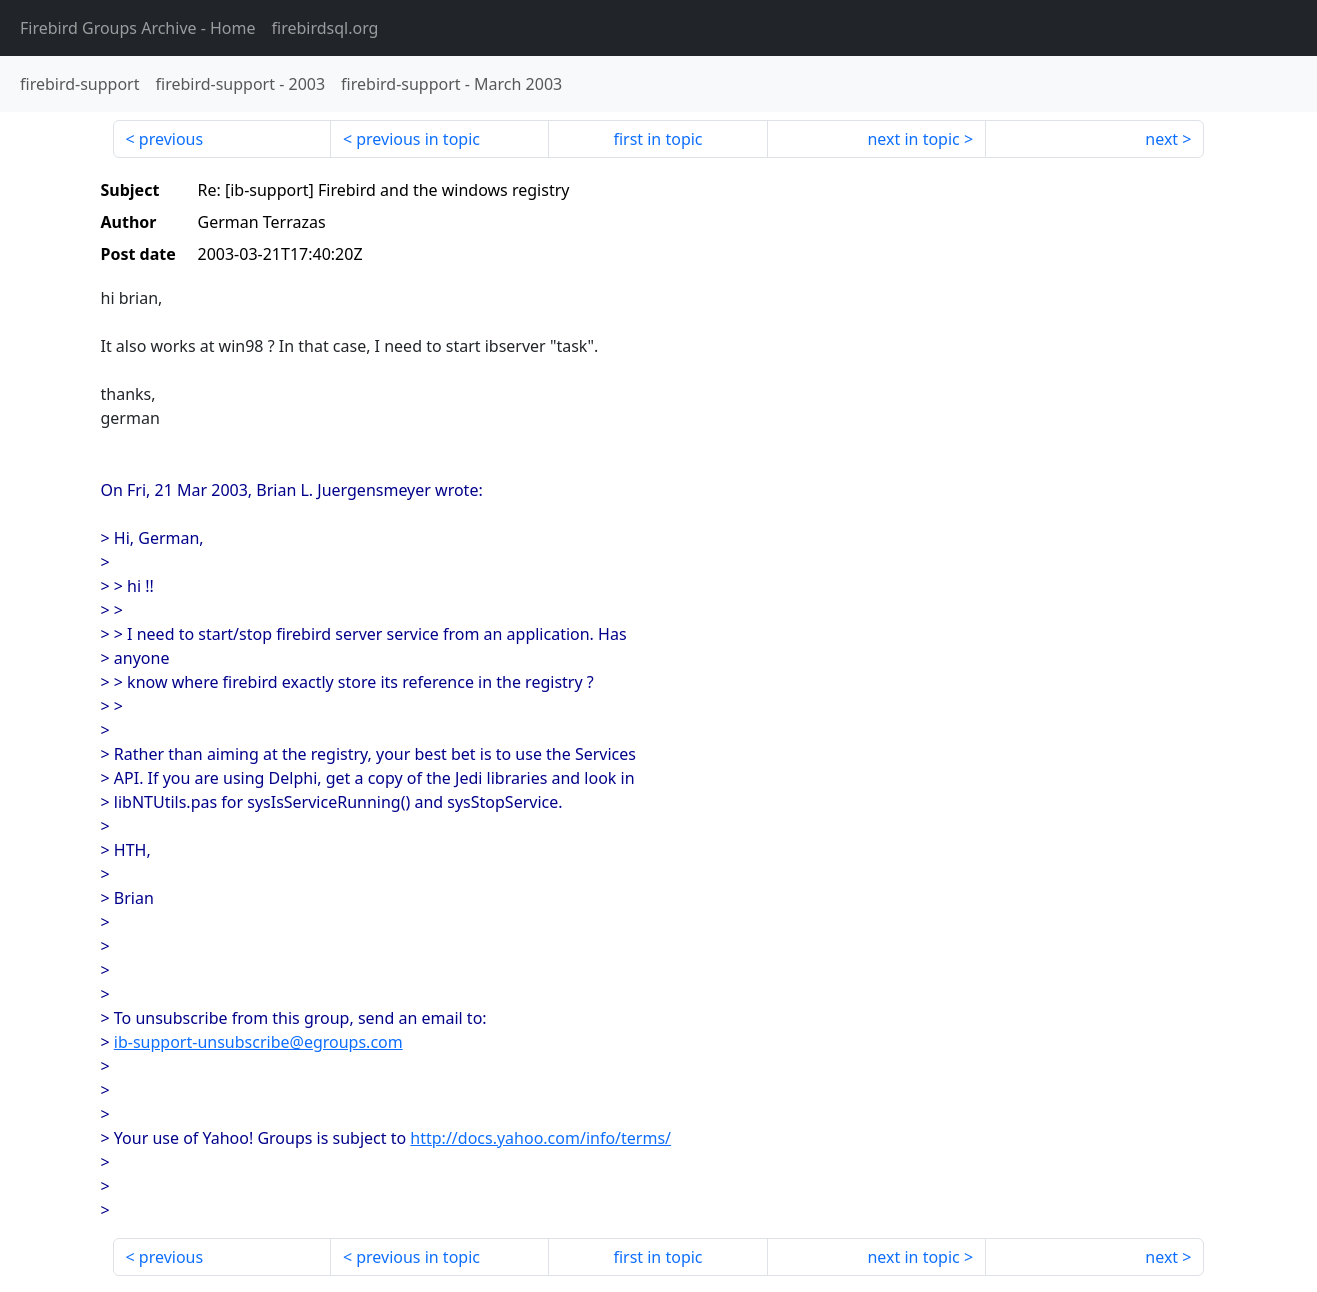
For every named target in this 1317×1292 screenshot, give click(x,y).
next (1161, 139)
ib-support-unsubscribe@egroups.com (258, 1042)
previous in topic (418, 139)
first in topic (657, 139)
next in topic (913, 139)
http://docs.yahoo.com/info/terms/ (540, 1138)
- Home (138, 28)
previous (171, 139)
